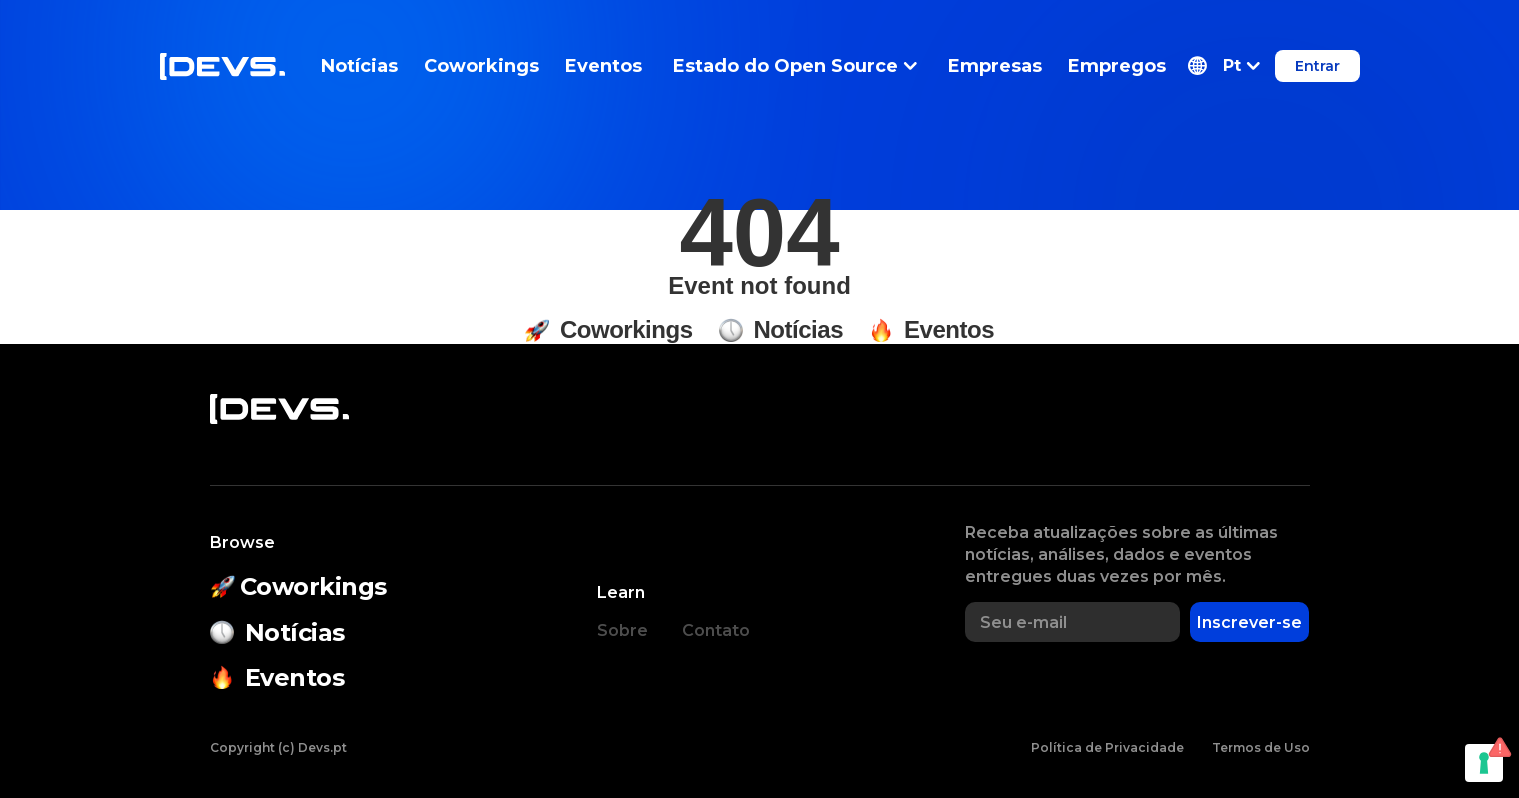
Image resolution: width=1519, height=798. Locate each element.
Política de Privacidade (1107, 747)
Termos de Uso (1261, 747)
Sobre (622, 630)
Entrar (1317, 66)
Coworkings (481, 66)
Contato (716, 630)
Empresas (995, 66)
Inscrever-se (1249, 622)
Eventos (603, 66)
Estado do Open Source (795, 66)
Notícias (359, 66)
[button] (1224, 66)
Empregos (1117, 66)
